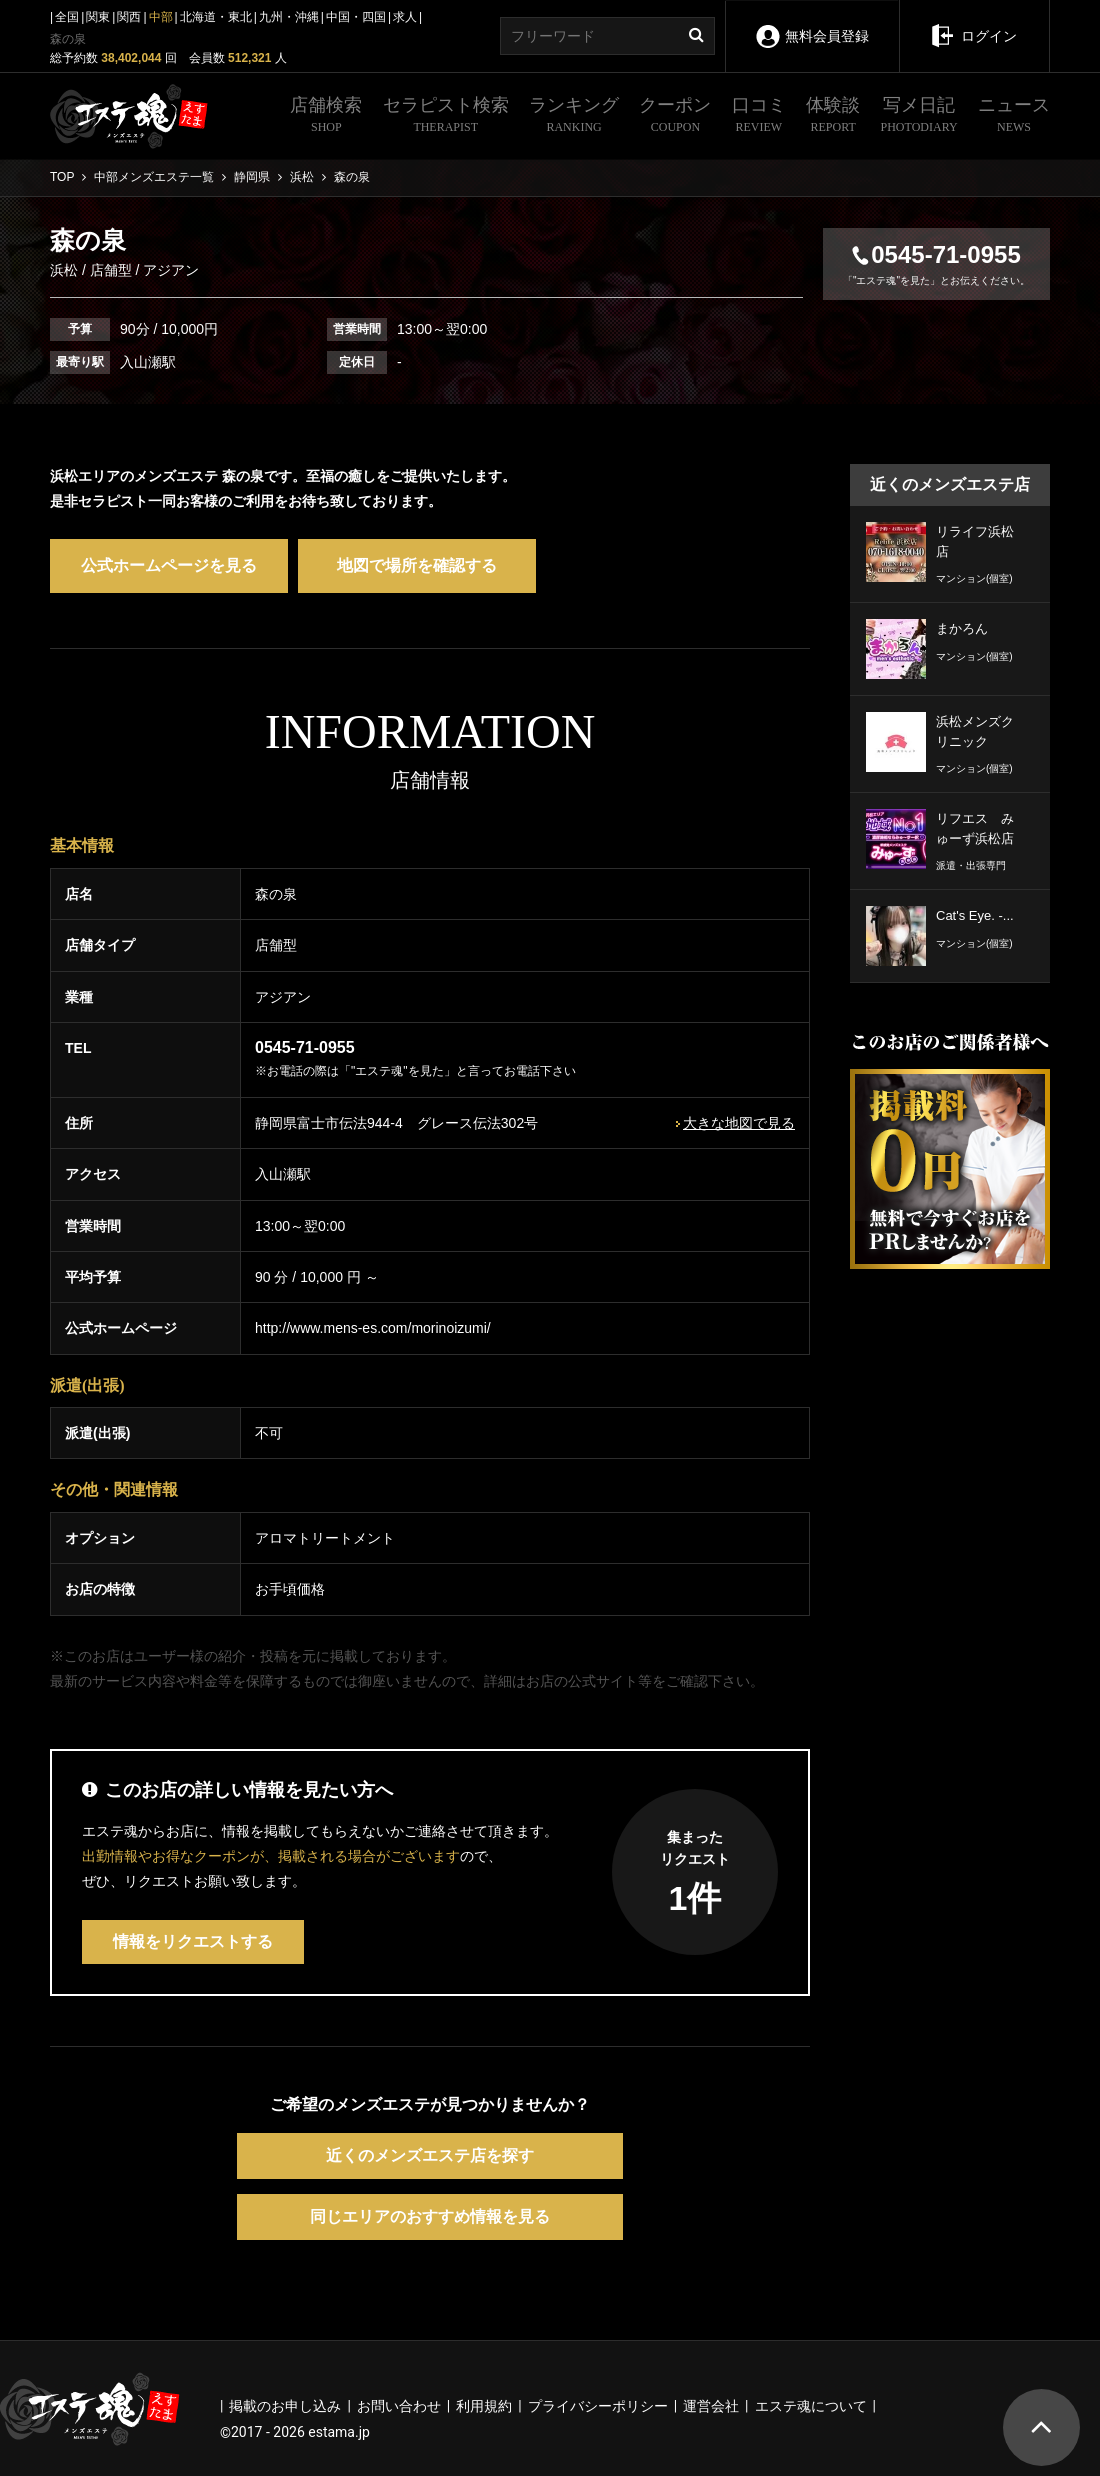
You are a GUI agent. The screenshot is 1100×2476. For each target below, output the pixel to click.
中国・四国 (356, 17)
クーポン (675, 117)
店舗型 (111, 270)
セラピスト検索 (446, 117)
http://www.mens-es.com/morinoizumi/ (373, 1328)
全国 (67, 17)
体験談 (833, 117)
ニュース (1014, 117)
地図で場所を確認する (417, 565)
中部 (161, 17)
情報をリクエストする (193, 1941)
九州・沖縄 (289, 17)
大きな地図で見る (739, 1123)
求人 (405, 17)
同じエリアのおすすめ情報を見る (430, 2216)
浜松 (66, 270)
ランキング (574, 117)
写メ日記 (919, 117)
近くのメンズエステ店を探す (430, 2155)
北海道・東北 (216, 17)
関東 (98, 17)
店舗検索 (326, 117)
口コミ (759, 117)
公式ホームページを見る (169, 565)
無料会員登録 (811, 22)
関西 (129, 17)
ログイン (973, 22)
